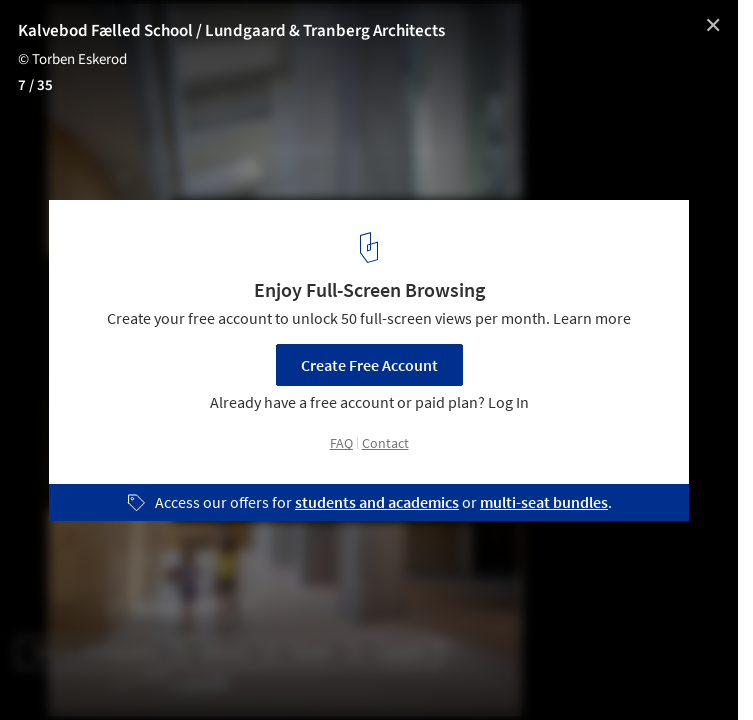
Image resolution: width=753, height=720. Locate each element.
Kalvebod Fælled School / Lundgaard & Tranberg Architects (231, 31)
